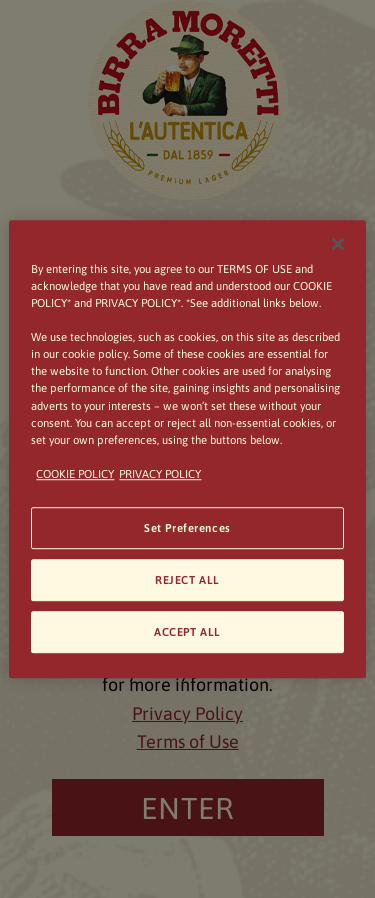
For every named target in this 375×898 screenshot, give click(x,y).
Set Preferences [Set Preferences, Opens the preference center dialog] (187, 527)
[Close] (338, 244)
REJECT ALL (187, 579)
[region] (187, 449)
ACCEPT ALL (187, 631)
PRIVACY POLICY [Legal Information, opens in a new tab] (160, 473)
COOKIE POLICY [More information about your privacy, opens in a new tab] (75, 473)
